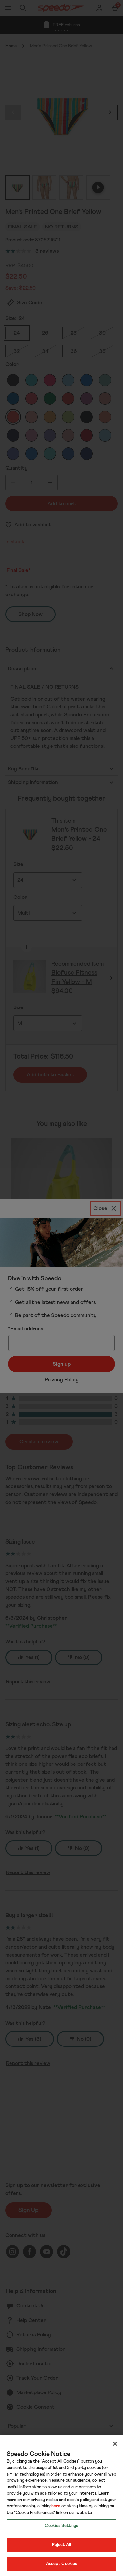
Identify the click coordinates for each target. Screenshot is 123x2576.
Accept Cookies (61, 2564)
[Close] (115, 2443)
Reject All (61, 2545)
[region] (61, 2505)
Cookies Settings (61, 2526)
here (55, 2506)
